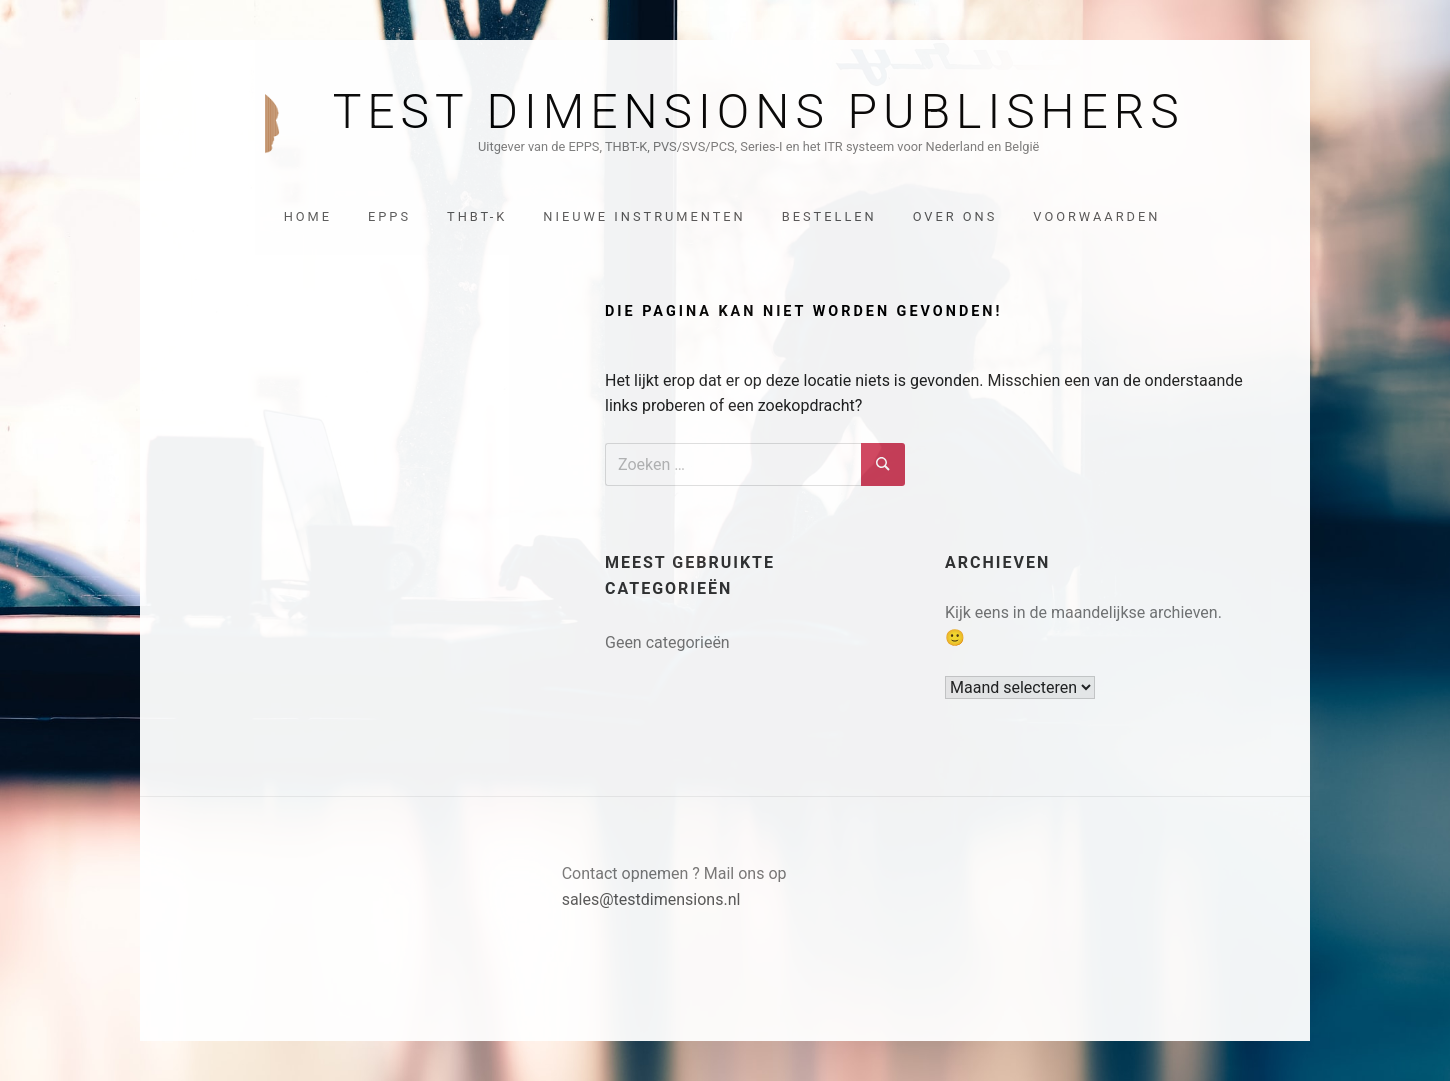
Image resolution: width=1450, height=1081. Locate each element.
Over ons (955, 216)
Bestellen (829, 216)
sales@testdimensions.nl (651, 899)
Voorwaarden (1096, 216)
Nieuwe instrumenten (644, 216)
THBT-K (477, 216)
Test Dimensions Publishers (759, 112)
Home (308, 216)
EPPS (389, 216)
